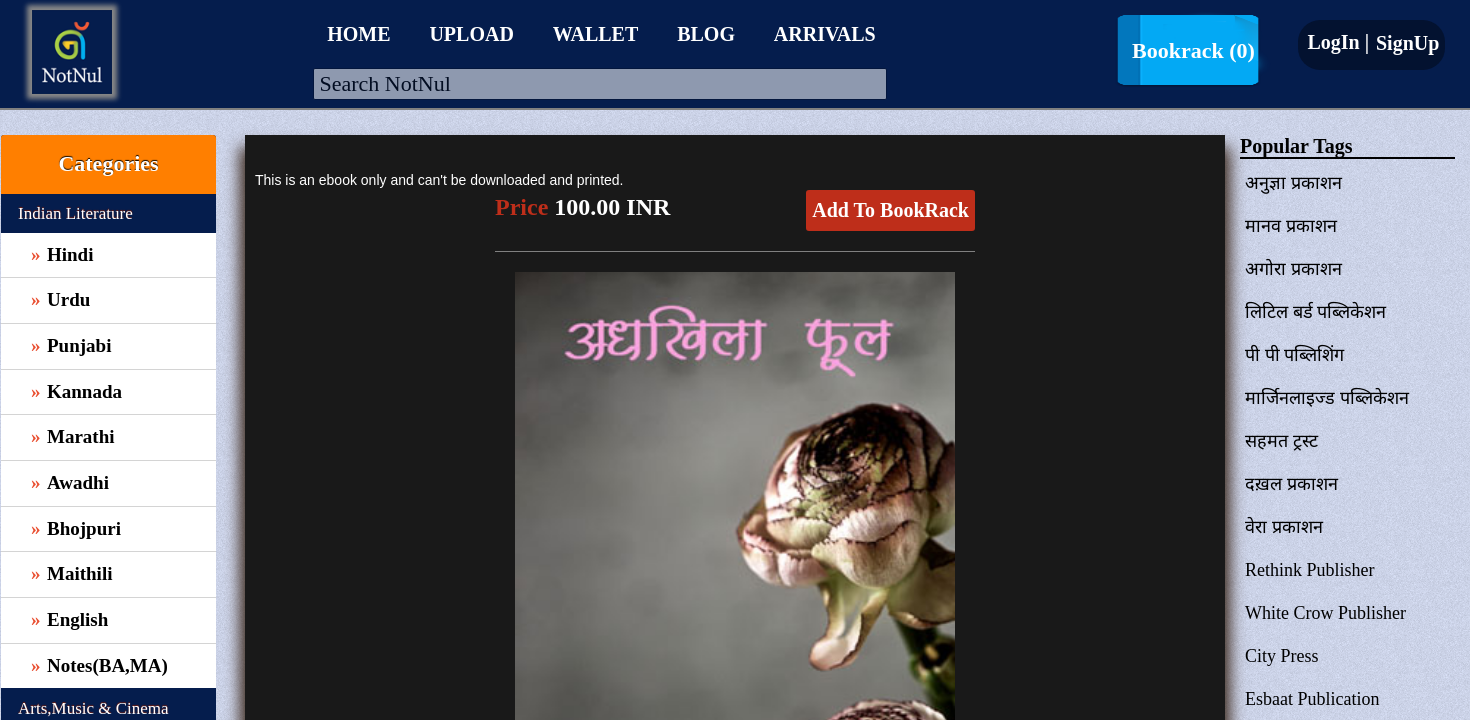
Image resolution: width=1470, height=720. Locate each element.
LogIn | (1338, 42)
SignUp (1405, 43)
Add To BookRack (890, 210)
